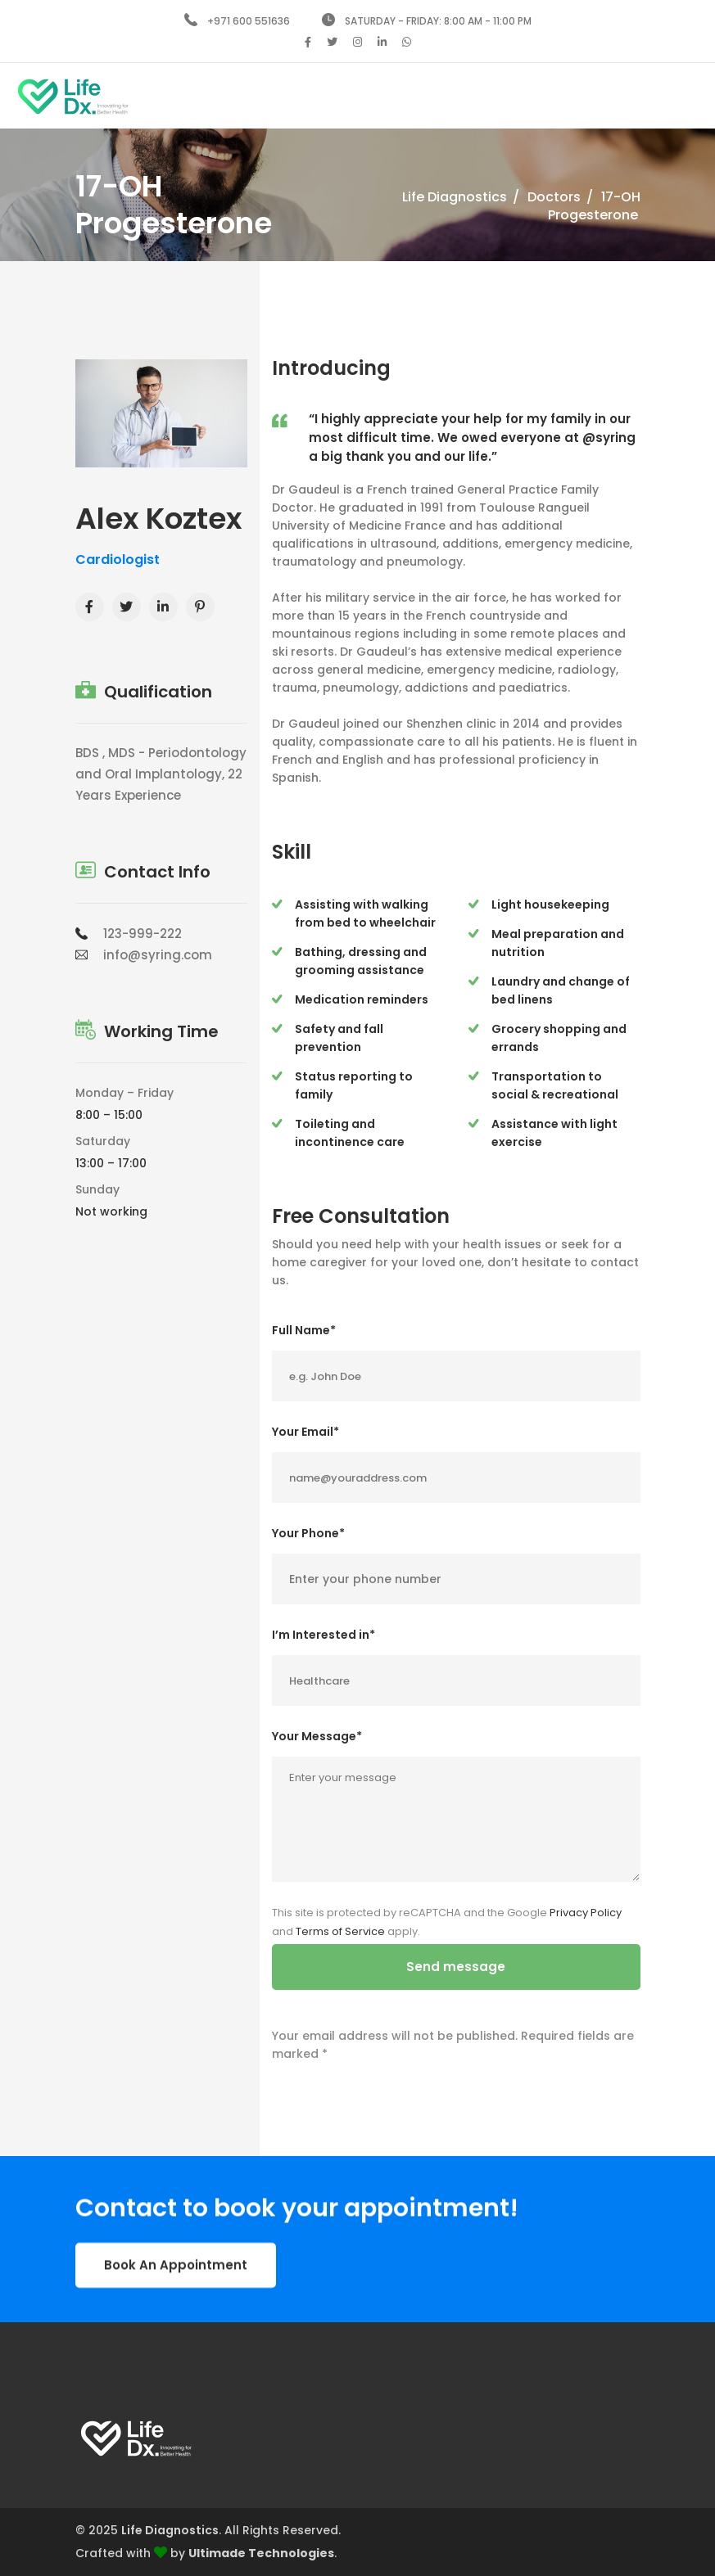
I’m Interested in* (323, 1634)
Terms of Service (340, 1931)
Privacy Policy (586, 1912)
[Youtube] (200, 607)
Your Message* (317, 1736)
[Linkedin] (163, 607)
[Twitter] (126, 607)
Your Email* (305, 1431)
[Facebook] (89, 607)
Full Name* (304, 1330)
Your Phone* (308, 1533)
